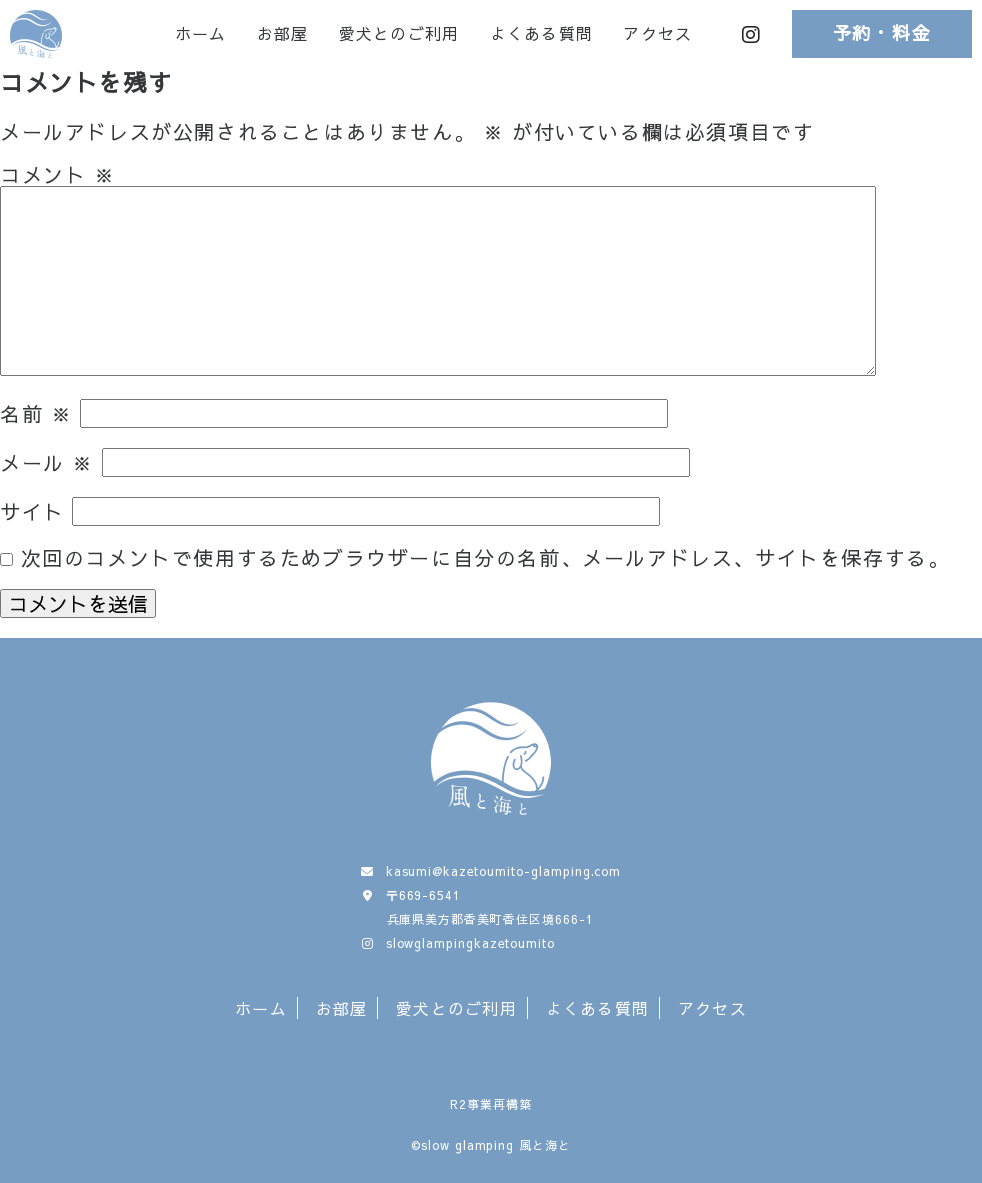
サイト (32, 511)
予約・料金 (882, 32)
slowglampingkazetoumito (470, 943)
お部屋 (283, 34)
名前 (36, 413)
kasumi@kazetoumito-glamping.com (504, 871)
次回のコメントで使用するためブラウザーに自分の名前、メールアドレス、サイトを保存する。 (485, 557)
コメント (58, 174)
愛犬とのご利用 (399, 34)
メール (47, 462)
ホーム (201, 34)
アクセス (657, 34)
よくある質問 (542, 34)
